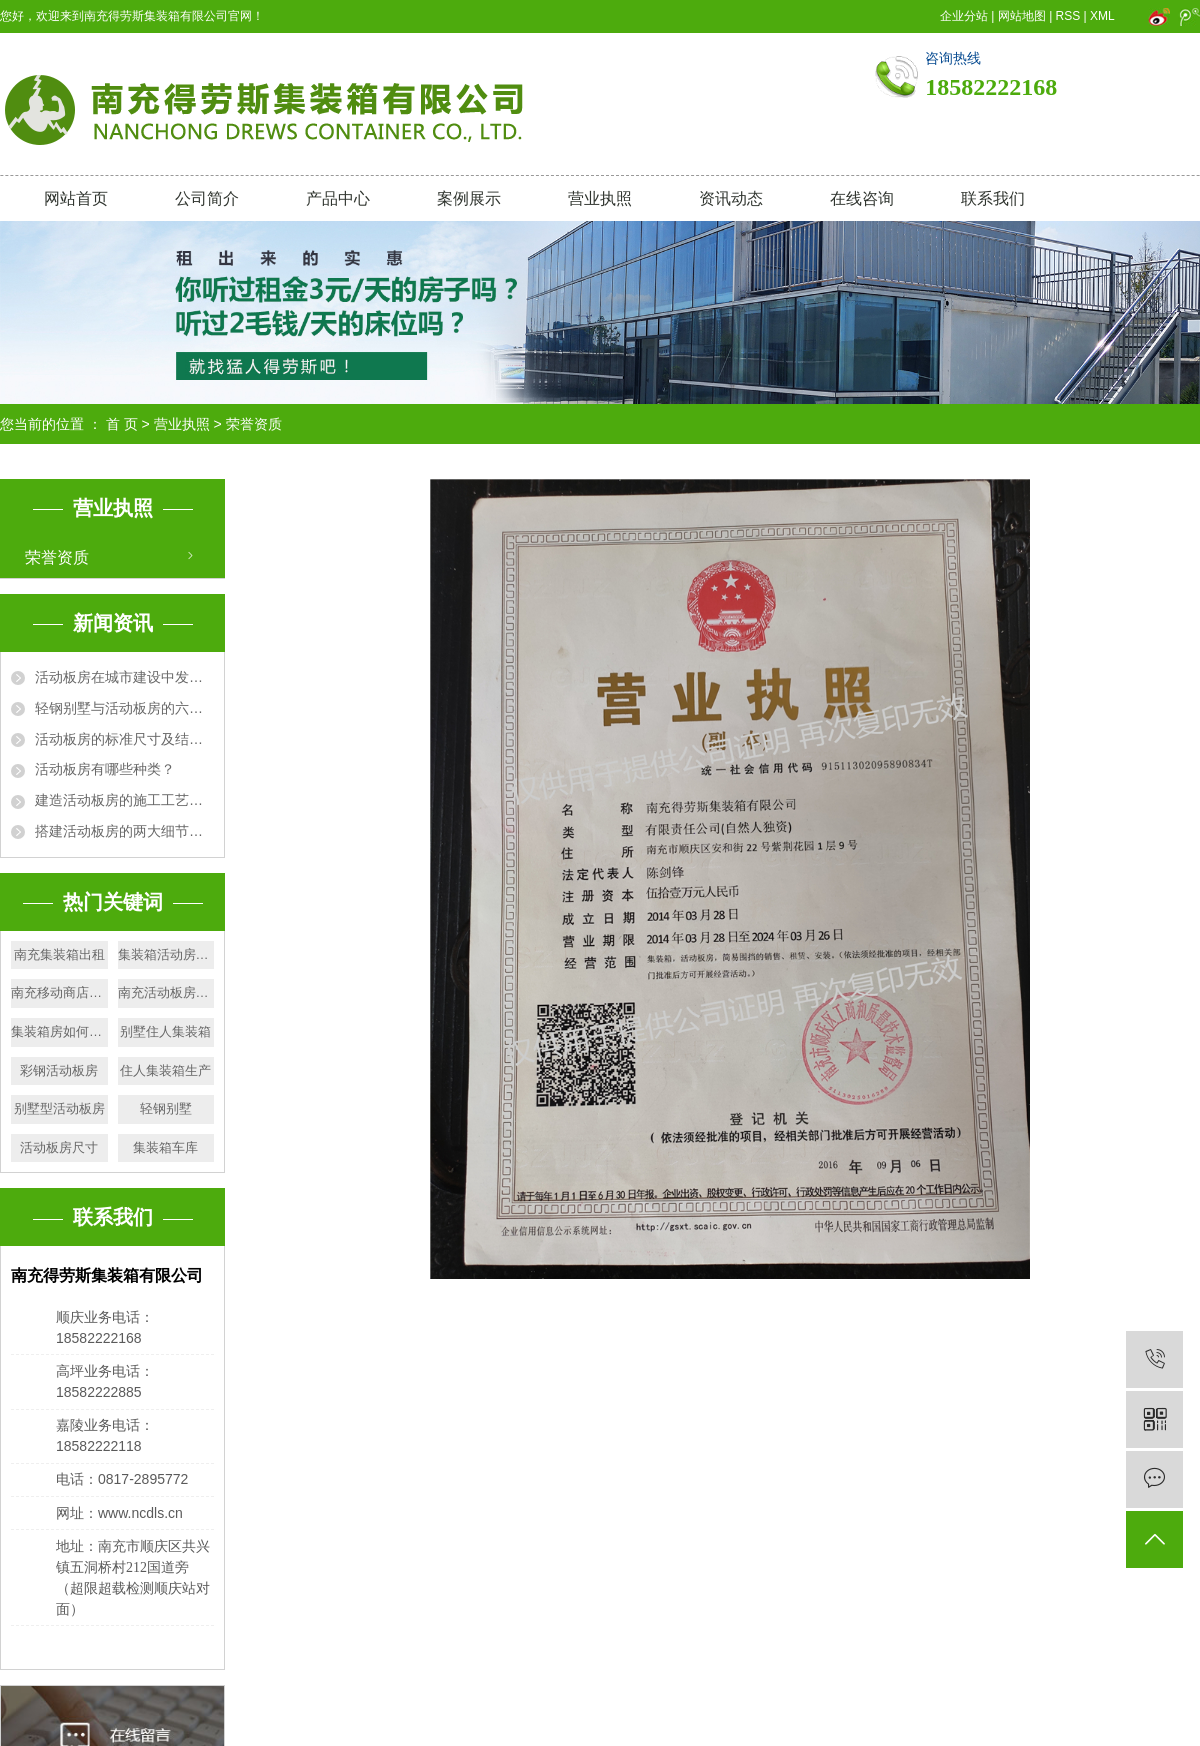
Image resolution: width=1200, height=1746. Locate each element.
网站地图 (1022, 16)
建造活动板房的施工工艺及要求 (124, 800)
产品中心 (338, 198)
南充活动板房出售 (166, 992)
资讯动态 (731, 198)
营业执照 (600, 198)
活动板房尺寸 (59, 1147)
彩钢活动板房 (59, 1070)
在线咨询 (862, 198)
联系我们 (993, 198)
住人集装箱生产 (165, 1070)
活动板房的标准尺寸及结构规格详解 (124, 739)
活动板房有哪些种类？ (105, 769)
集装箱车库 (165, 1147)
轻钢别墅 (166, 1108)
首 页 (122, 424)
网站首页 (76, 198)
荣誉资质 (57, 557)
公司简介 (207, 198)
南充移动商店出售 (59, 992)
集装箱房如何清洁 (59, 1031)
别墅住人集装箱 (165, 1031)
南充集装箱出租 (59, 954)
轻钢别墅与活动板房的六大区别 (124, 708)
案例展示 (469, 198)
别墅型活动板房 (59, 1108)
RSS (1068, 16)
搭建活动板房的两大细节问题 (124, 831)
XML (1102, 16)
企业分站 (964, 16)
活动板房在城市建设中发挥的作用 (124, 677)
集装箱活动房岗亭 (166, 954)
